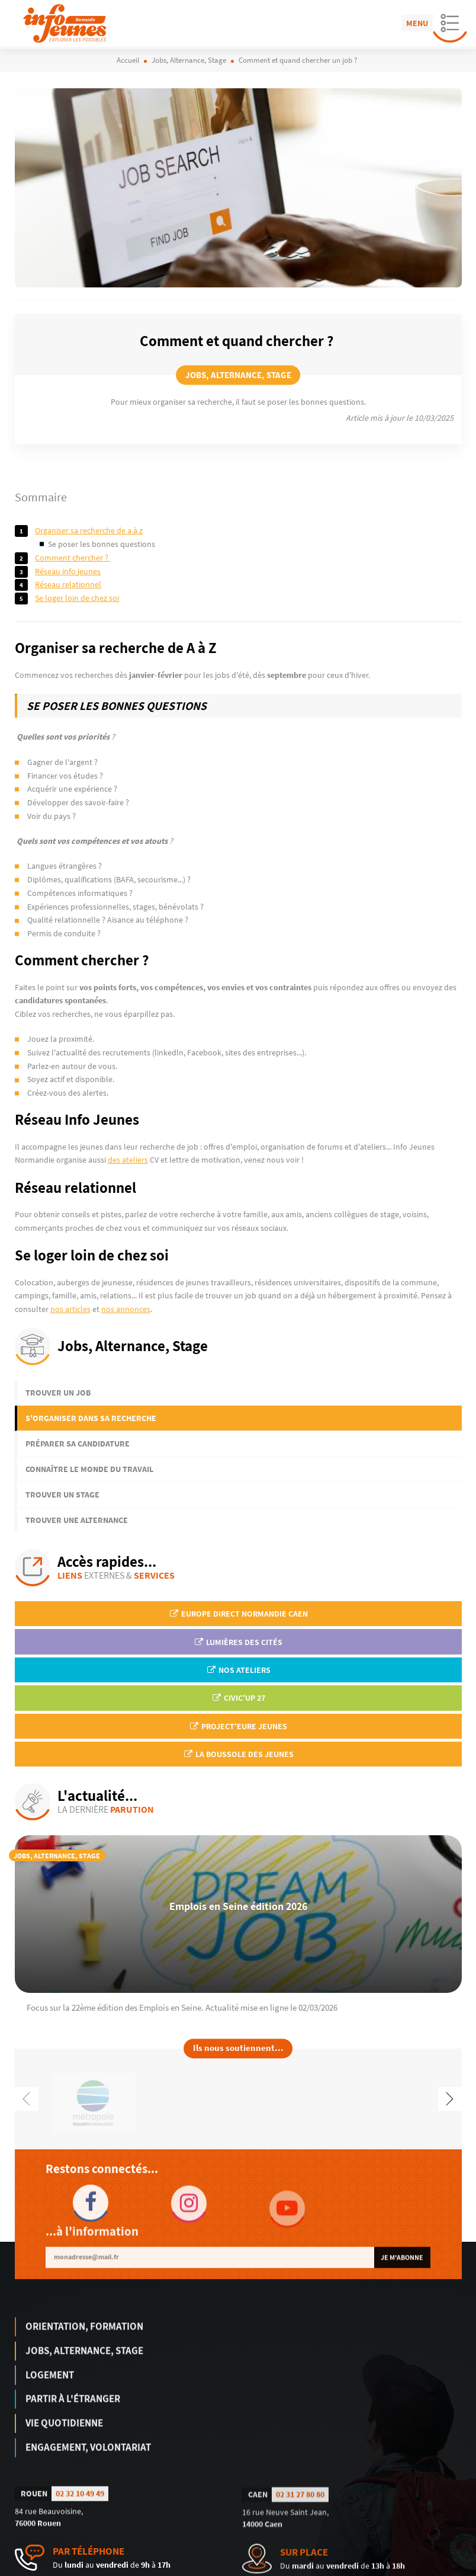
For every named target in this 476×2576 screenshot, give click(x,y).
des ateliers (128, 1159)
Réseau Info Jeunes (68, 571)
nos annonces (125, 1309)
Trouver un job (58, 1392)
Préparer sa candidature (77, 1443)
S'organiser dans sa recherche (90, 1418)
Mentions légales (349, 2568)
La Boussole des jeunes (238, 1754)
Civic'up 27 (238, 1697)
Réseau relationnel (68, 584)
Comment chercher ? (72, 557)
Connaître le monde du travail (89, 1469)
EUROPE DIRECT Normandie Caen (238, 1613)
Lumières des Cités (238, 1642)
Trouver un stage (62, 1494)
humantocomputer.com (180, 2568)
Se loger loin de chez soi (77, 598)
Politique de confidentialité (422, 2568)
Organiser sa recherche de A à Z (89, 530)
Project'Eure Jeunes (238, 1726)
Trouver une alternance (76, 1520)
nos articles (70, 1309)
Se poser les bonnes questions (101, 544)
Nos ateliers (238, 1670)
